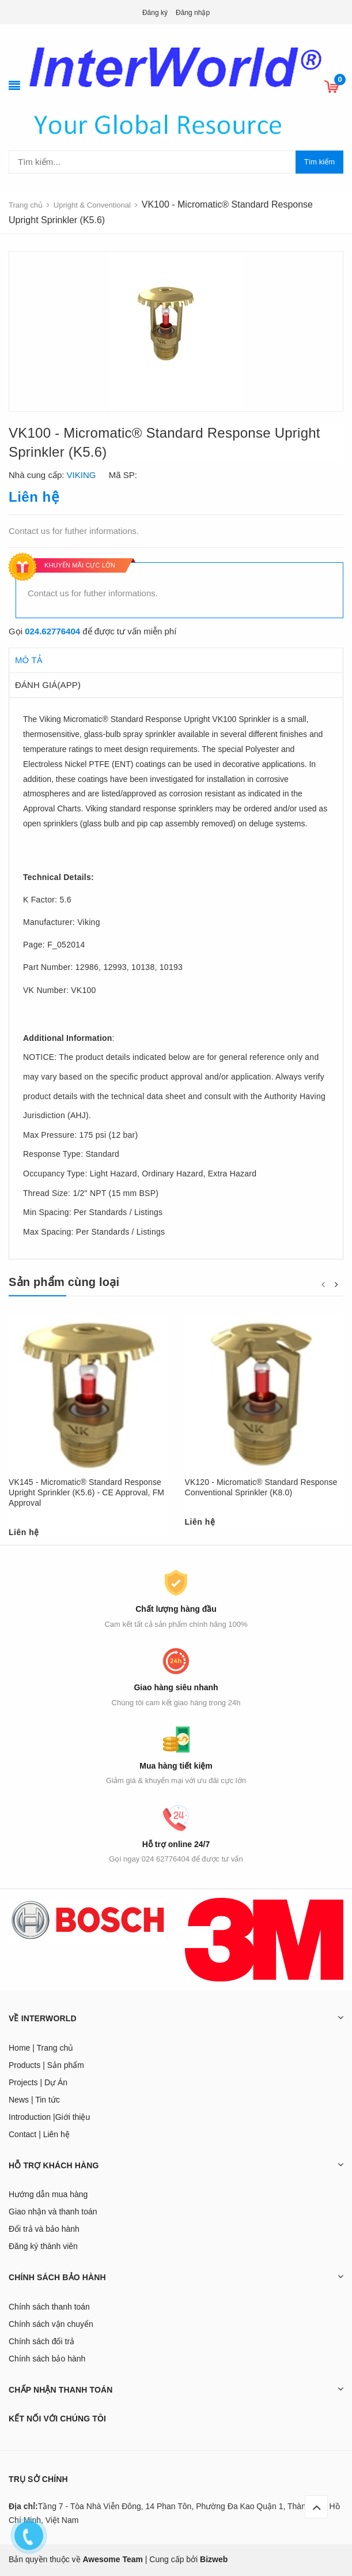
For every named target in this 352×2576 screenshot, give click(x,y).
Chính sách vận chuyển (51, 2324)
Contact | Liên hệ (39, 2134)
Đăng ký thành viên (43, 2246)
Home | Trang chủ (41, 2047)
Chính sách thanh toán (49, 2306)
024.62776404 (52, 631)
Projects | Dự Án (38, 2082)
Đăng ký (155, 13)
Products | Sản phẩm (46, 2065)
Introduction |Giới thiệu (49, 2117)
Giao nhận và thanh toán (53, 2211)
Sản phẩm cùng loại (64, 1282)
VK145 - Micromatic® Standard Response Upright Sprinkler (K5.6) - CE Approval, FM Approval (86, 1492)
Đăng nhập (193, 13)
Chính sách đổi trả (41, 2341)
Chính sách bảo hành (47, 2358)
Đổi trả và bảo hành (44, 2228)
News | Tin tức (34, 2099)
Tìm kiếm (319, 161)
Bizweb (214, 2559)
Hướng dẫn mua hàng (48, 2194)
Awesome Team (112, 2559)
